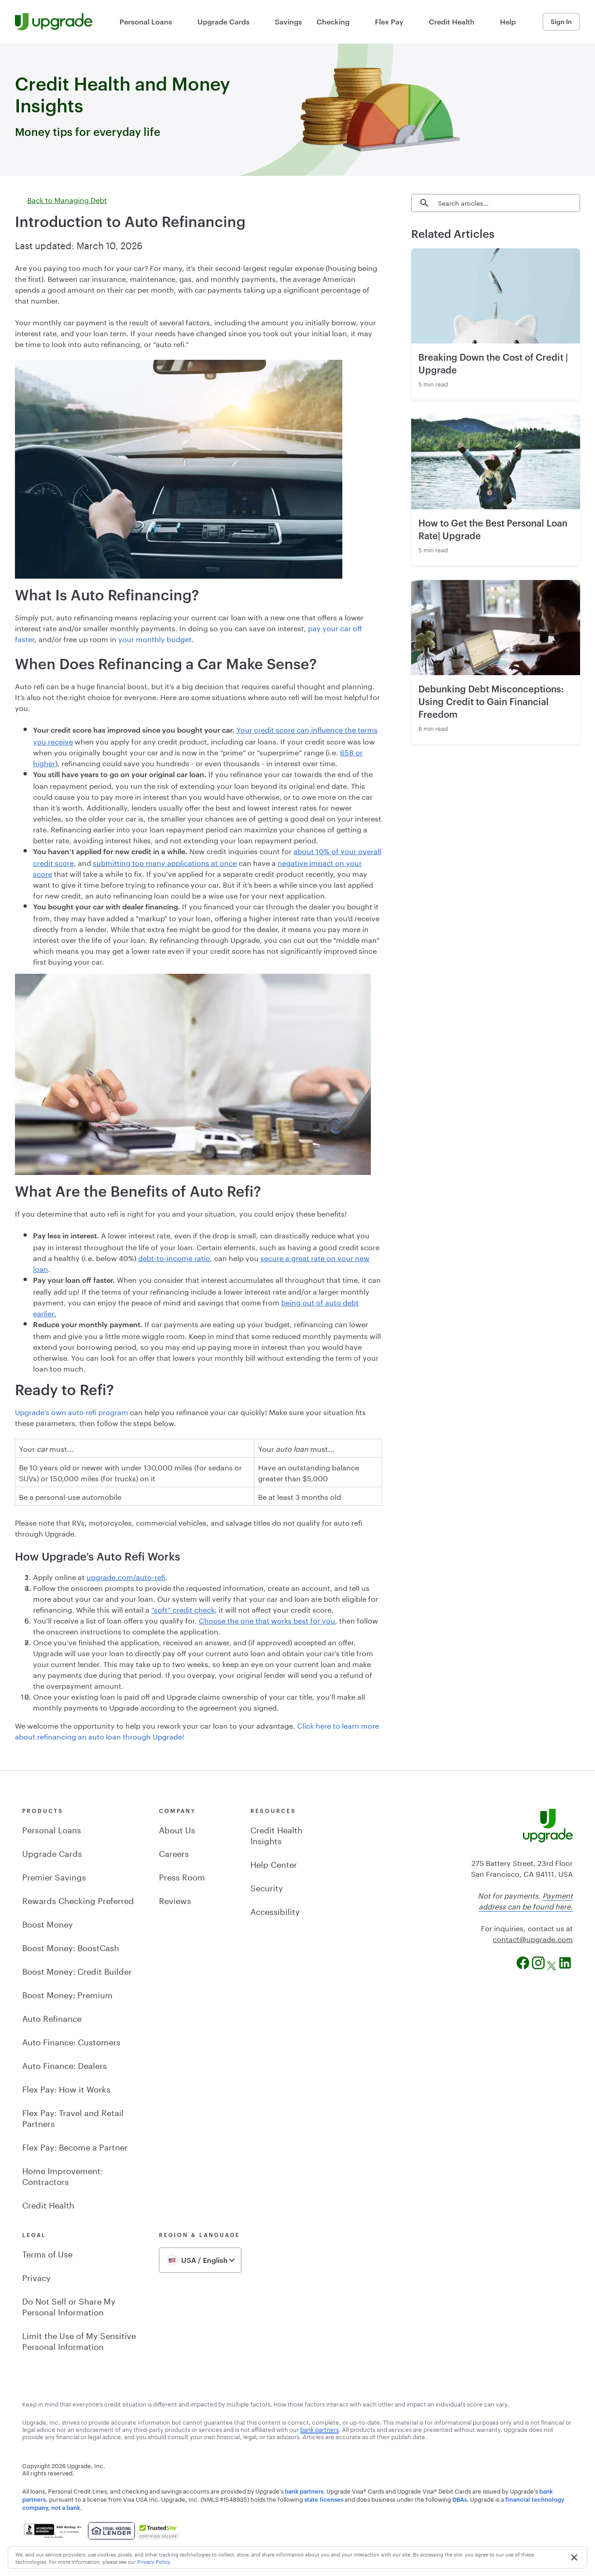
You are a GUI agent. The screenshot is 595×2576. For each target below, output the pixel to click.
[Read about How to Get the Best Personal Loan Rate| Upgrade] (495, 461)
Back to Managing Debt (61, 199)
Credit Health (48, 2204)
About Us (177, 1828)
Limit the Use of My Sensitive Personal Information (79, 2340)
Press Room (182, 1875)
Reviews (175, 1899)
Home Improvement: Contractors (62, 2175)
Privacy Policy (153, 2561)
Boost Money (47, 1923)
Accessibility (275, 1910)
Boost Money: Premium (67, 1993)
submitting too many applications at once (165, 862)
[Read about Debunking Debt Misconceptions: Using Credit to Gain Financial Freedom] (495, 627)
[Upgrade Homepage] (53, 22)
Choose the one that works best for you (267, 1619)
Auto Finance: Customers (71, 2040)
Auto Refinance (52, 2017)
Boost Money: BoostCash (70, 1946)
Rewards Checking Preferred (78, 1899)
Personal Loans (51, 1828)
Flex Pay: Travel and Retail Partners (73, 2117)
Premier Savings (54, 1875)
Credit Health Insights (276, 1834)
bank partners (304, 2491)
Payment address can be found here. (526, 1900)
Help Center (273, 1863)
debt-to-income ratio (174, 1257)
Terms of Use (47, 2252)
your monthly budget (155, 638)
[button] (574, 2557)
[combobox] (200, 2260)
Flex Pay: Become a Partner (75, 2146)
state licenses (323, 2499)
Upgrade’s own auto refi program (71, 1411)
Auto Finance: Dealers (64, 2064)
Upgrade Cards (52, 1852)
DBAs (459, 2499)
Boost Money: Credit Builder (77, 1970)
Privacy (36, 2276)
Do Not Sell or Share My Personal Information (68, 2305)
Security (266, 1886)
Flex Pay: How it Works (66, 2088)
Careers (174, 1852)
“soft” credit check (183, 1608)
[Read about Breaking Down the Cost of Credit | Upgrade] (495, 295)
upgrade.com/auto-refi (125, 1576)
